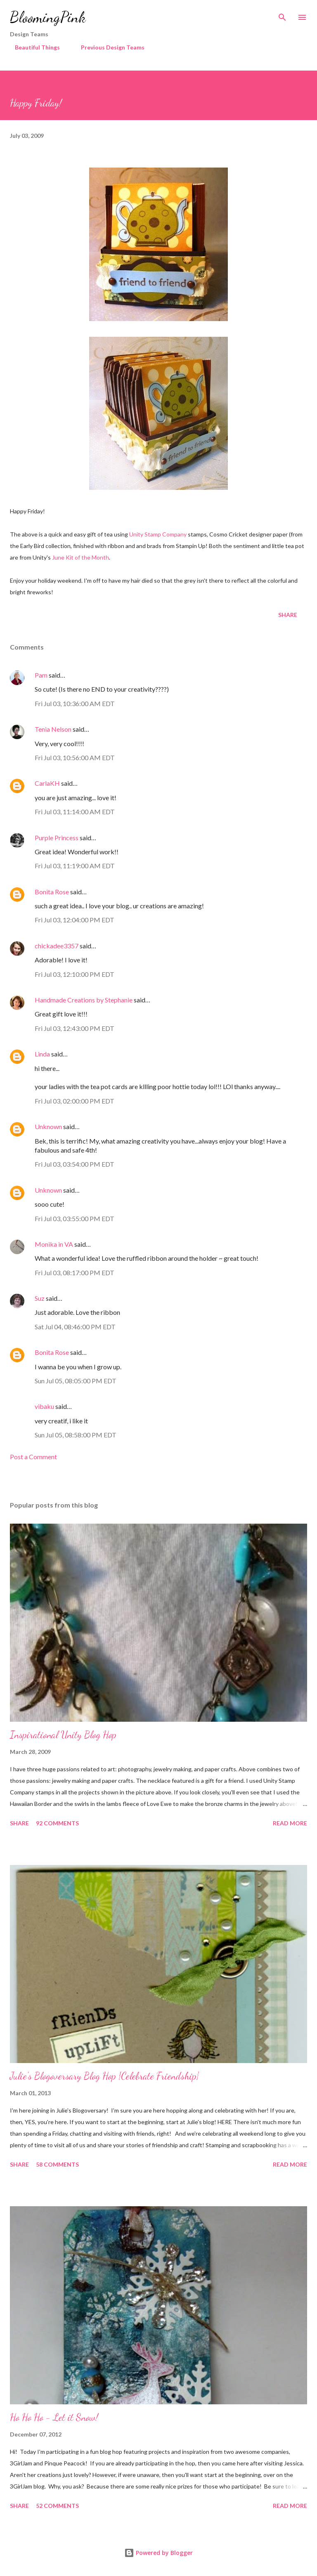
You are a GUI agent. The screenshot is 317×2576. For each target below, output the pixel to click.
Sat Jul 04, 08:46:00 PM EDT (75, 1327)
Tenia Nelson (53, 729)
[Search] (282, 15)
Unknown (48, 1126)
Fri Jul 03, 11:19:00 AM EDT (75, 866)
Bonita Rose (52, 892)
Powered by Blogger (158, 2553)
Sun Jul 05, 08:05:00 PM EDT (75, 1381)
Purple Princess (56, 837)
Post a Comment (33, 1457)
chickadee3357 (56, 946)
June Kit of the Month (80, 557)
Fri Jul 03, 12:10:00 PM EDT (74, 974)
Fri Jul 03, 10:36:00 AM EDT (75, 703)
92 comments (57, 1823)
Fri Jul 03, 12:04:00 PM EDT (74, 920)
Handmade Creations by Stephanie (83, 1000)
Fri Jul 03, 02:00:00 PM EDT (74, 1101)
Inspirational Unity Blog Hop (63, 1735)
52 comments (57, 2505)
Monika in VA (54, 1244)
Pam (41, 675)
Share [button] (287, 614)
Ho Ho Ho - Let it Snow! (54, 2417)
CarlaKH (47, 783)
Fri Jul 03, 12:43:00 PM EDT (74, 1028)
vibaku (44, 1406)
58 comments (57, 2164)
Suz (40, 1298)
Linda (42, 1054)
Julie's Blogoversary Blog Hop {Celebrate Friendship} (104, 2076)
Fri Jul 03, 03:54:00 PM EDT (74, 1164)
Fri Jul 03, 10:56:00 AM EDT (75, 757)
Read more (290, 1823)
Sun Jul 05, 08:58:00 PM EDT (75, 1435)
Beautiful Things (32, 47)
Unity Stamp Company (158, 534)
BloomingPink (47, 17)
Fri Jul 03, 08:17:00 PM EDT (74, 1272)
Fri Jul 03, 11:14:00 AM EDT (75, 811)
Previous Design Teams (108, 47)
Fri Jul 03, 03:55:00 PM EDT (74, 1218)
